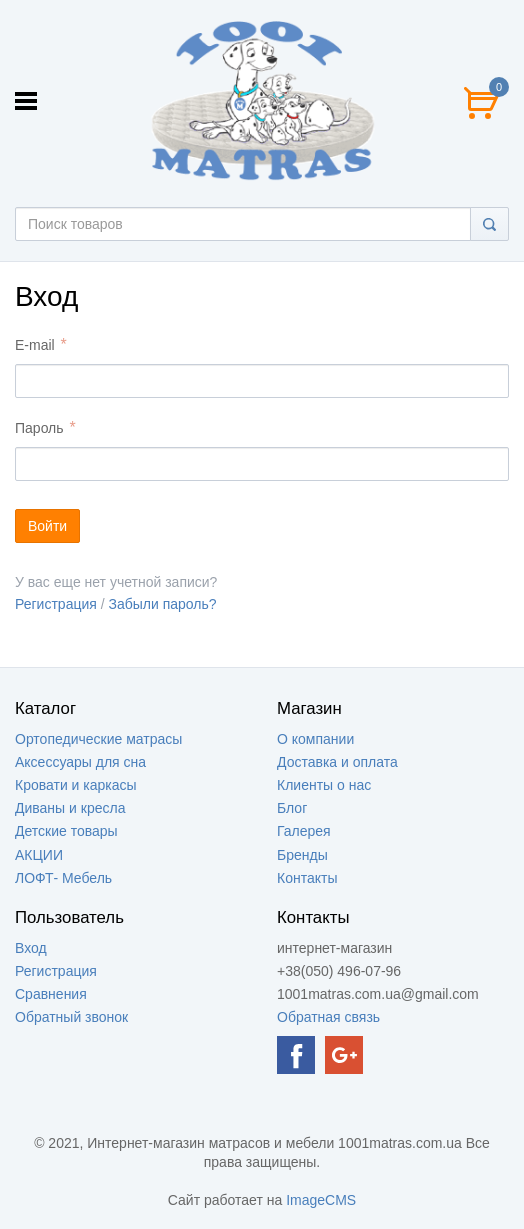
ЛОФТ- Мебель (63, 878)
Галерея (304, 831)
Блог (292, 808)
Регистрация (56, 604)
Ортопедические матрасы (98, 739)
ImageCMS (321, 1200)
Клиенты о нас (324, 785)
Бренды (302, 855)
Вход (31, 948)
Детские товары (66, 831)
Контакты (307, 878)
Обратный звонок (71, 1017)
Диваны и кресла (70, 808)
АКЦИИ (39, 855)
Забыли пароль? (163, 604)
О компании (315, 739)
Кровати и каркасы (76, 785)
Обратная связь (328, 1017)
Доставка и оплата (337, 762)
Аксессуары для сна (80, 762)
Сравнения (51, 994)
